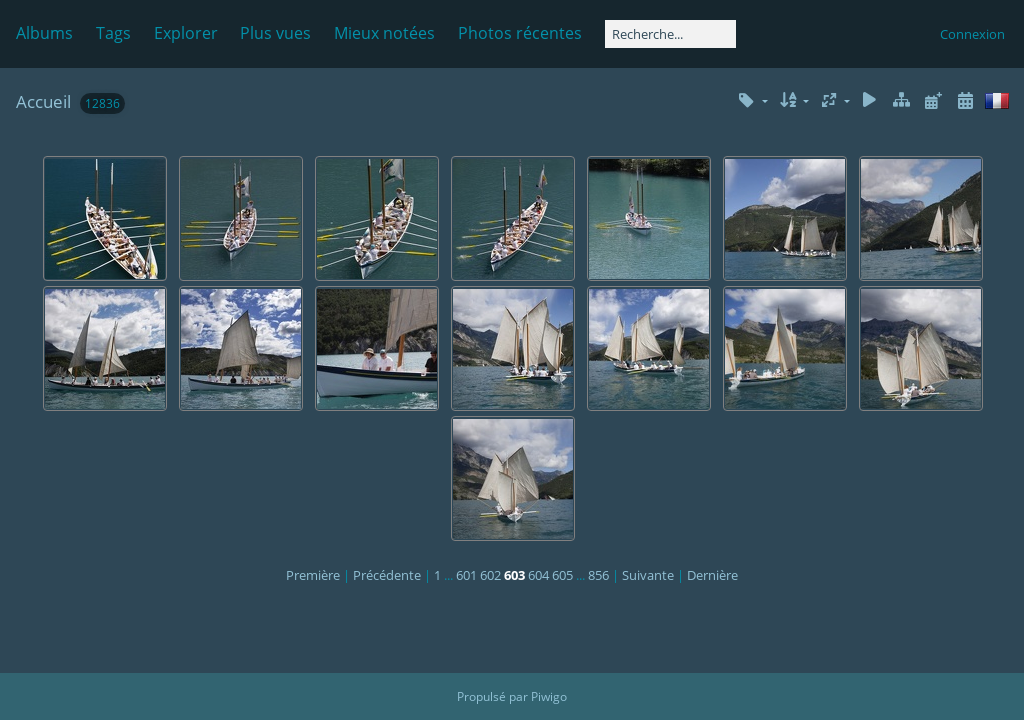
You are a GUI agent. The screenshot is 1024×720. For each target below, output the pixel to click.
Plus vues (275, 33)
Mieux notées (384, 33)
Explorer (186, 33)
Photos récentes (520, 33)
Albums (44, 33)
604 (538, 575)
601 (466, 575)
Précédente (387, 575)
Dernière (712, 575)
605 (562, 575)
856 (598, 575)
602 (490, 575)
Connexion (972, 34)
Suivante (648, 575)
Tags (113, 33)
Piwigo (549, 696)
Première (313, 575)
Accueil (43, 101)
